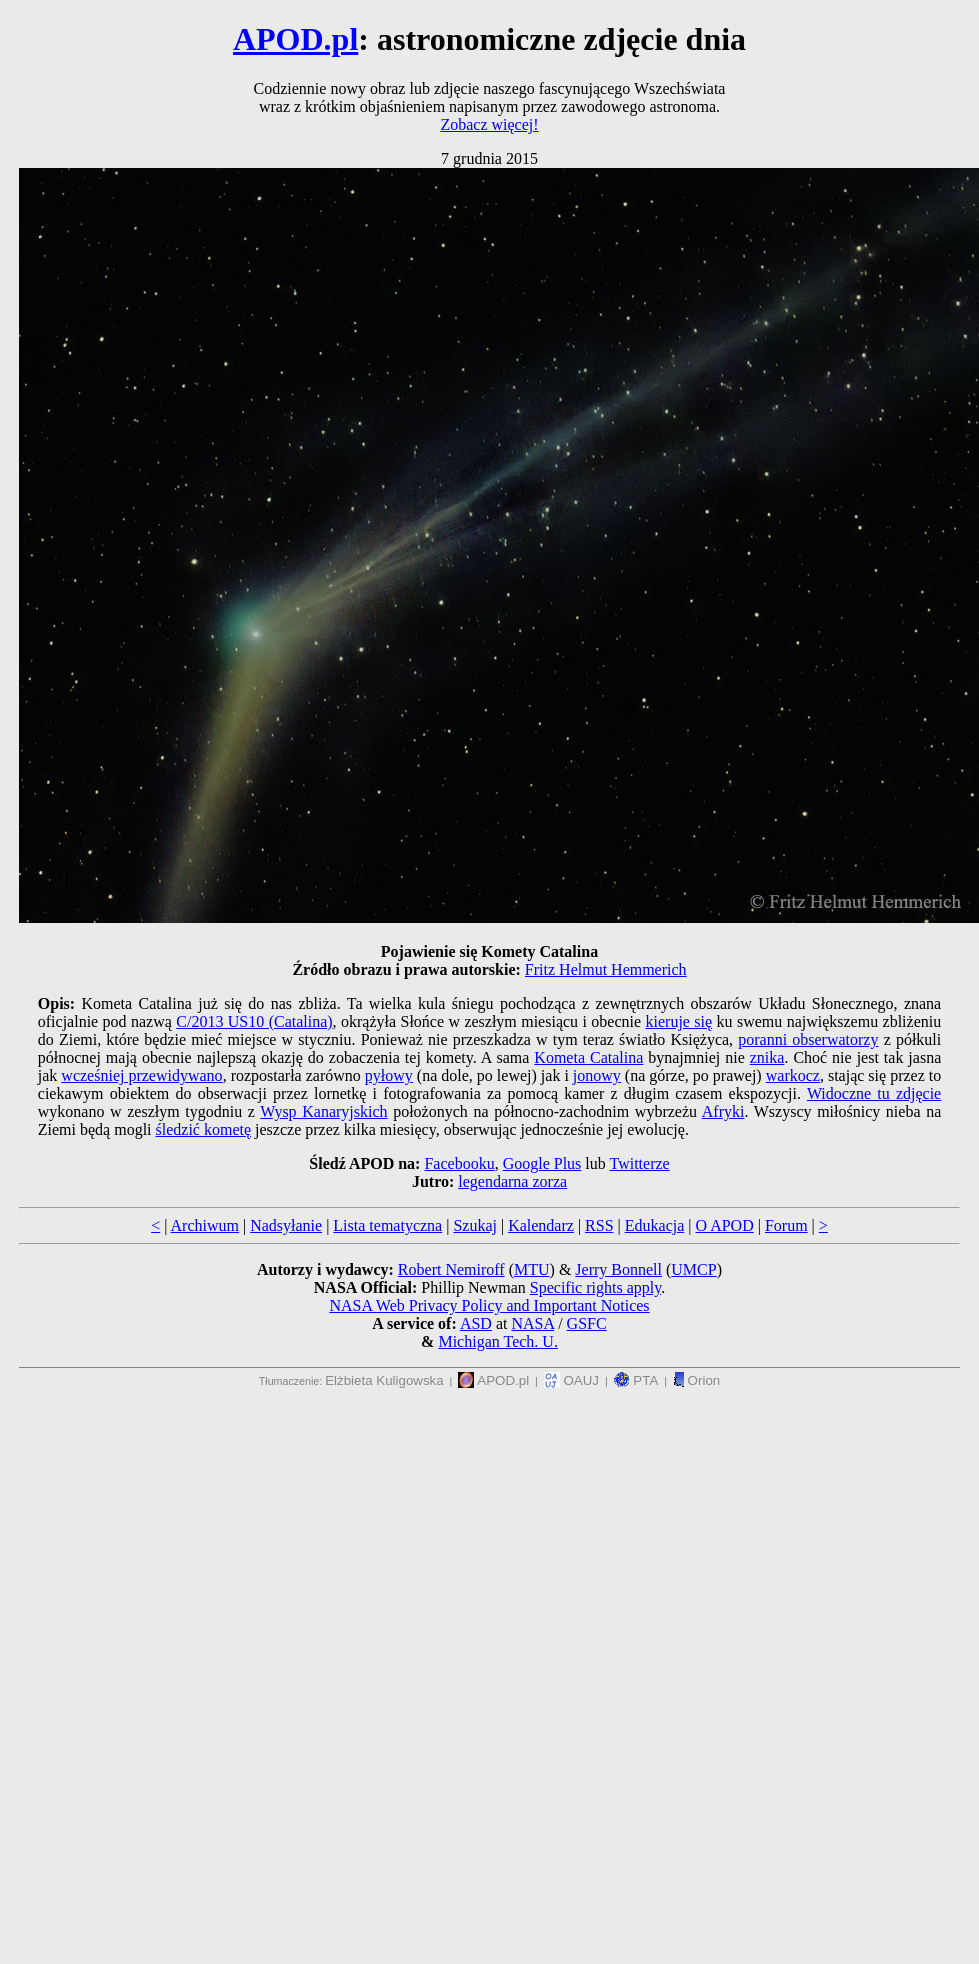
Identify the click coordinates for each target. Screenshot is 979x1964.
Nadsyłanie (286, 1225)
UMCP (693, 1269)
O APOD (724, 1225)
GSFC (587, 1323)
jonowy (597, 1075)
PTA (636, 1380)
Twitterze (639, 1163)
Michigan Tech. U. (497, 1341)
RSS (599, 1225)
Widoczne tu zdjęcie (874, 1093)
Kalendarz (541, 1225)
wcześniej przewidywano (141, 1075)
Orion (696, 1380)
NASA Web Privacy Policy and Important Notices (489, 1305)
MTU (532, 1269)
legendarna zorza (512, 1181)
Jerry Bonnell (618, 1269)
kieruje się (679, 1021)
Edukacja (655, 1225)
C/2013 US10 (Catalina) (254, 1021)
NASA (532, 1323)
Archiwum (205, 1225)
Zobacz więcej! (489, 124)
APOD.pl (295, 39)
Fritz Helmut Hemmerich (606, 969)
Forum (786, 1225)
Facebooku (459, 1163)
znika (767, 1057)
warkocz (793, 1075)
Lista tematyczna (387, 1225)
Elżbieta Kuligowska (384, 1380)
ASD (476, 1323)
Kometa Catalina (588, 1057)
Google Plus (542, 1163)
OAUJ (571, 1380)
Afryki (723, 1111)
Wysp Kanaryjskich (323, 1111)
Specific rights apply (595, 1287)
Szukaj (475, 1225)
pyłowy (389, 1075)
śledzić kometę (204, 1129)
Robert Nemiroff (451, 1269)
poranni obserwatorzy (808, 1039)
